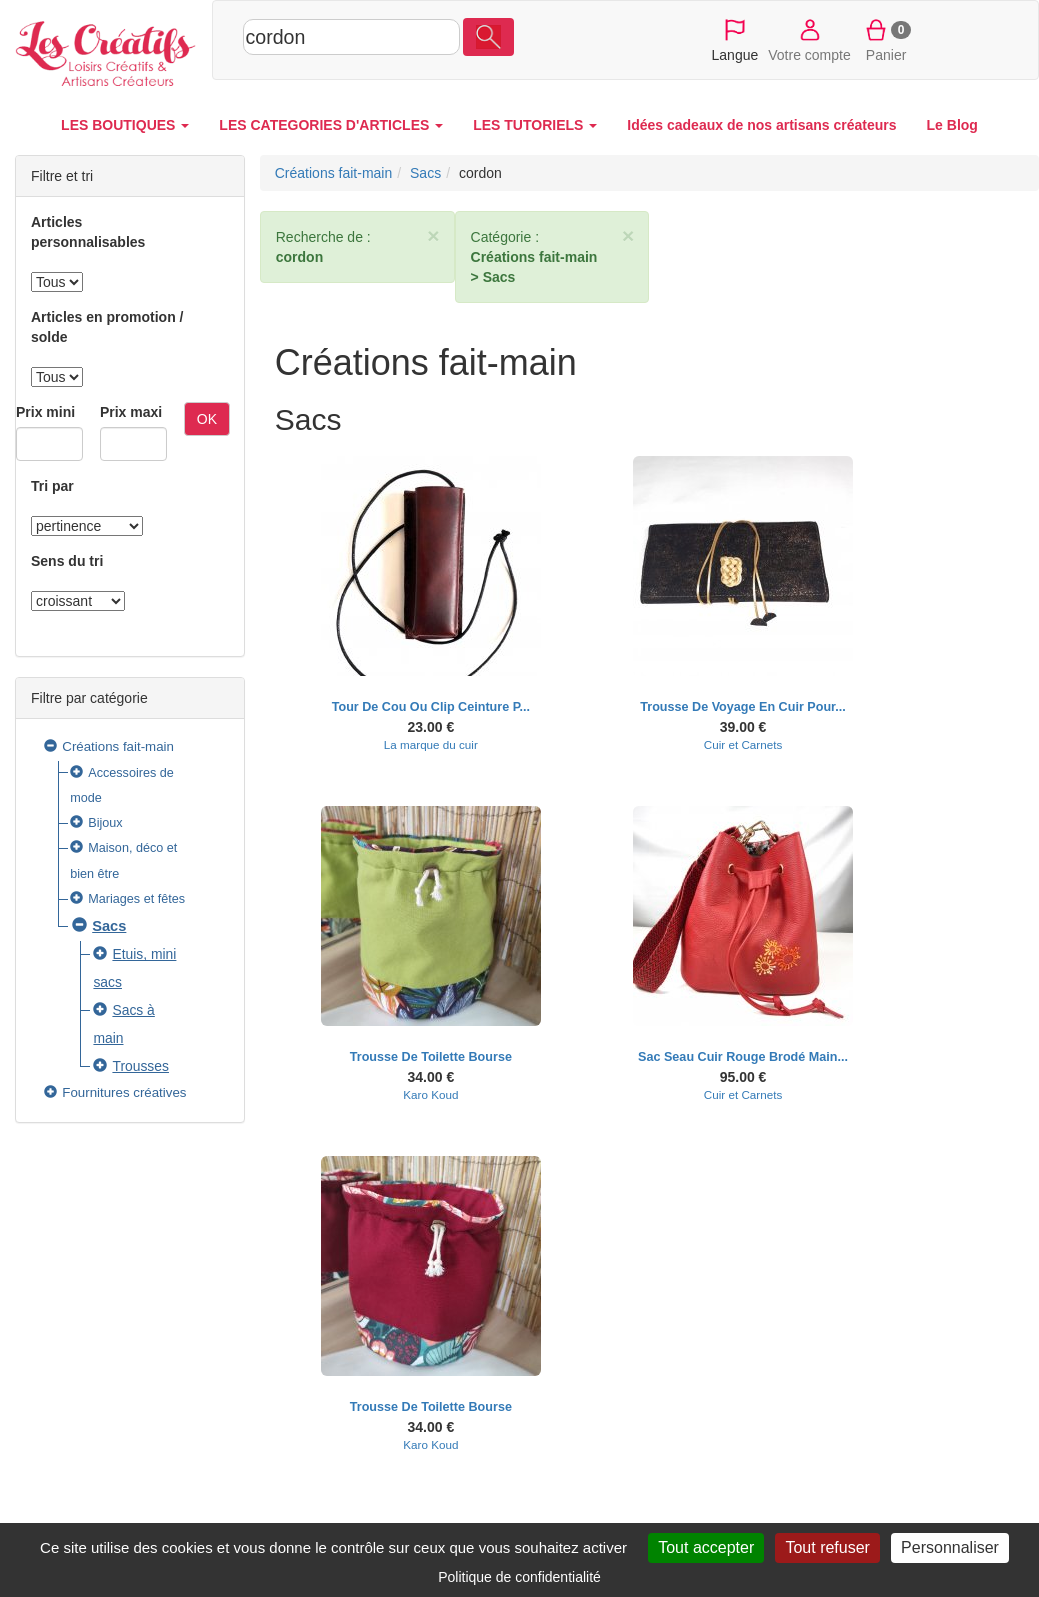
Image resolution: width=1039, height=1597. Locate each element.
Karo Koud (430, 1094)
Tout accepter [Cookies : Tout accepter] (706, 1547)
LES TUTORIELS (535, 125)
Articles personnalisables (88, 232)
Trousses (140, 1066)
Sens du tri (67, 561)
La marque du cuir (431, 744)
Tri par (52, 486)
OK (207, 419)
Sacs (109, 926)
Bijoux (105, 823)
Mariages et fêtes (136, 899)
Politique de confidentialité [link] (519, 1577)
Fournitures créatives (124, 1092)
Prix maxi (131, 412)
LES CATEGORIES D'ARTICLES (331, 125)
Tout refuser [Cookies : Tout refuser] (827, 1547)
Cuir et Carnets (743, 744)
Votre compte (809, 39)
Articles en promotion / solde (107, 327)
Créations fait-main (118, 746)
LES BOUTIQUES (125, 125)
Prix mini (45, 412)
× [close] (433, 235)
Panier (886, 39)
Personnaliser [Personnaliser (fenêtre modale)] (950, 1547)
